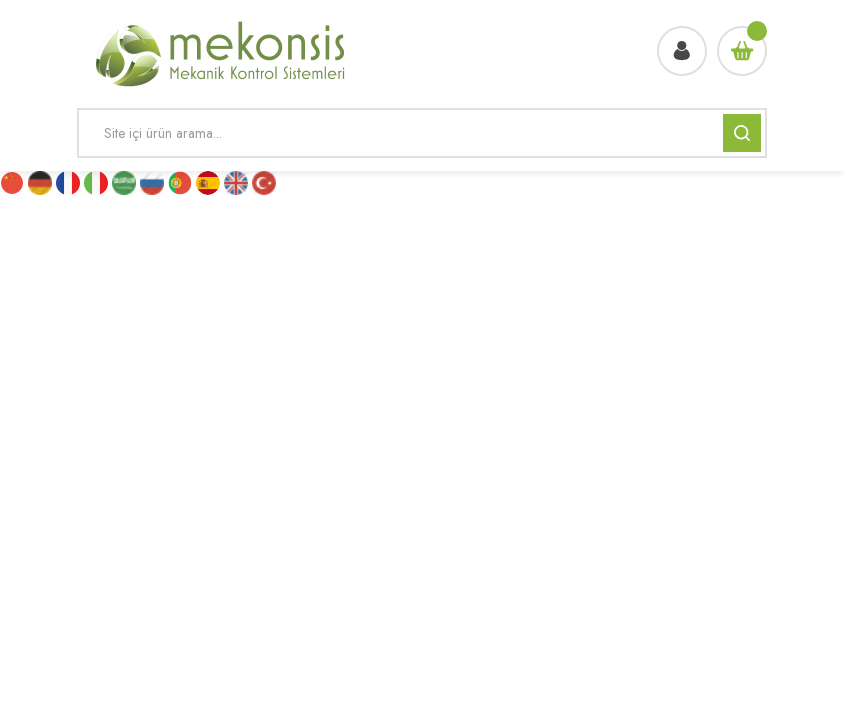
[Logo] (222, 51)
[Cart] (742, 51)
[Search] (422, 133)
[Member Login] (682, 51)
